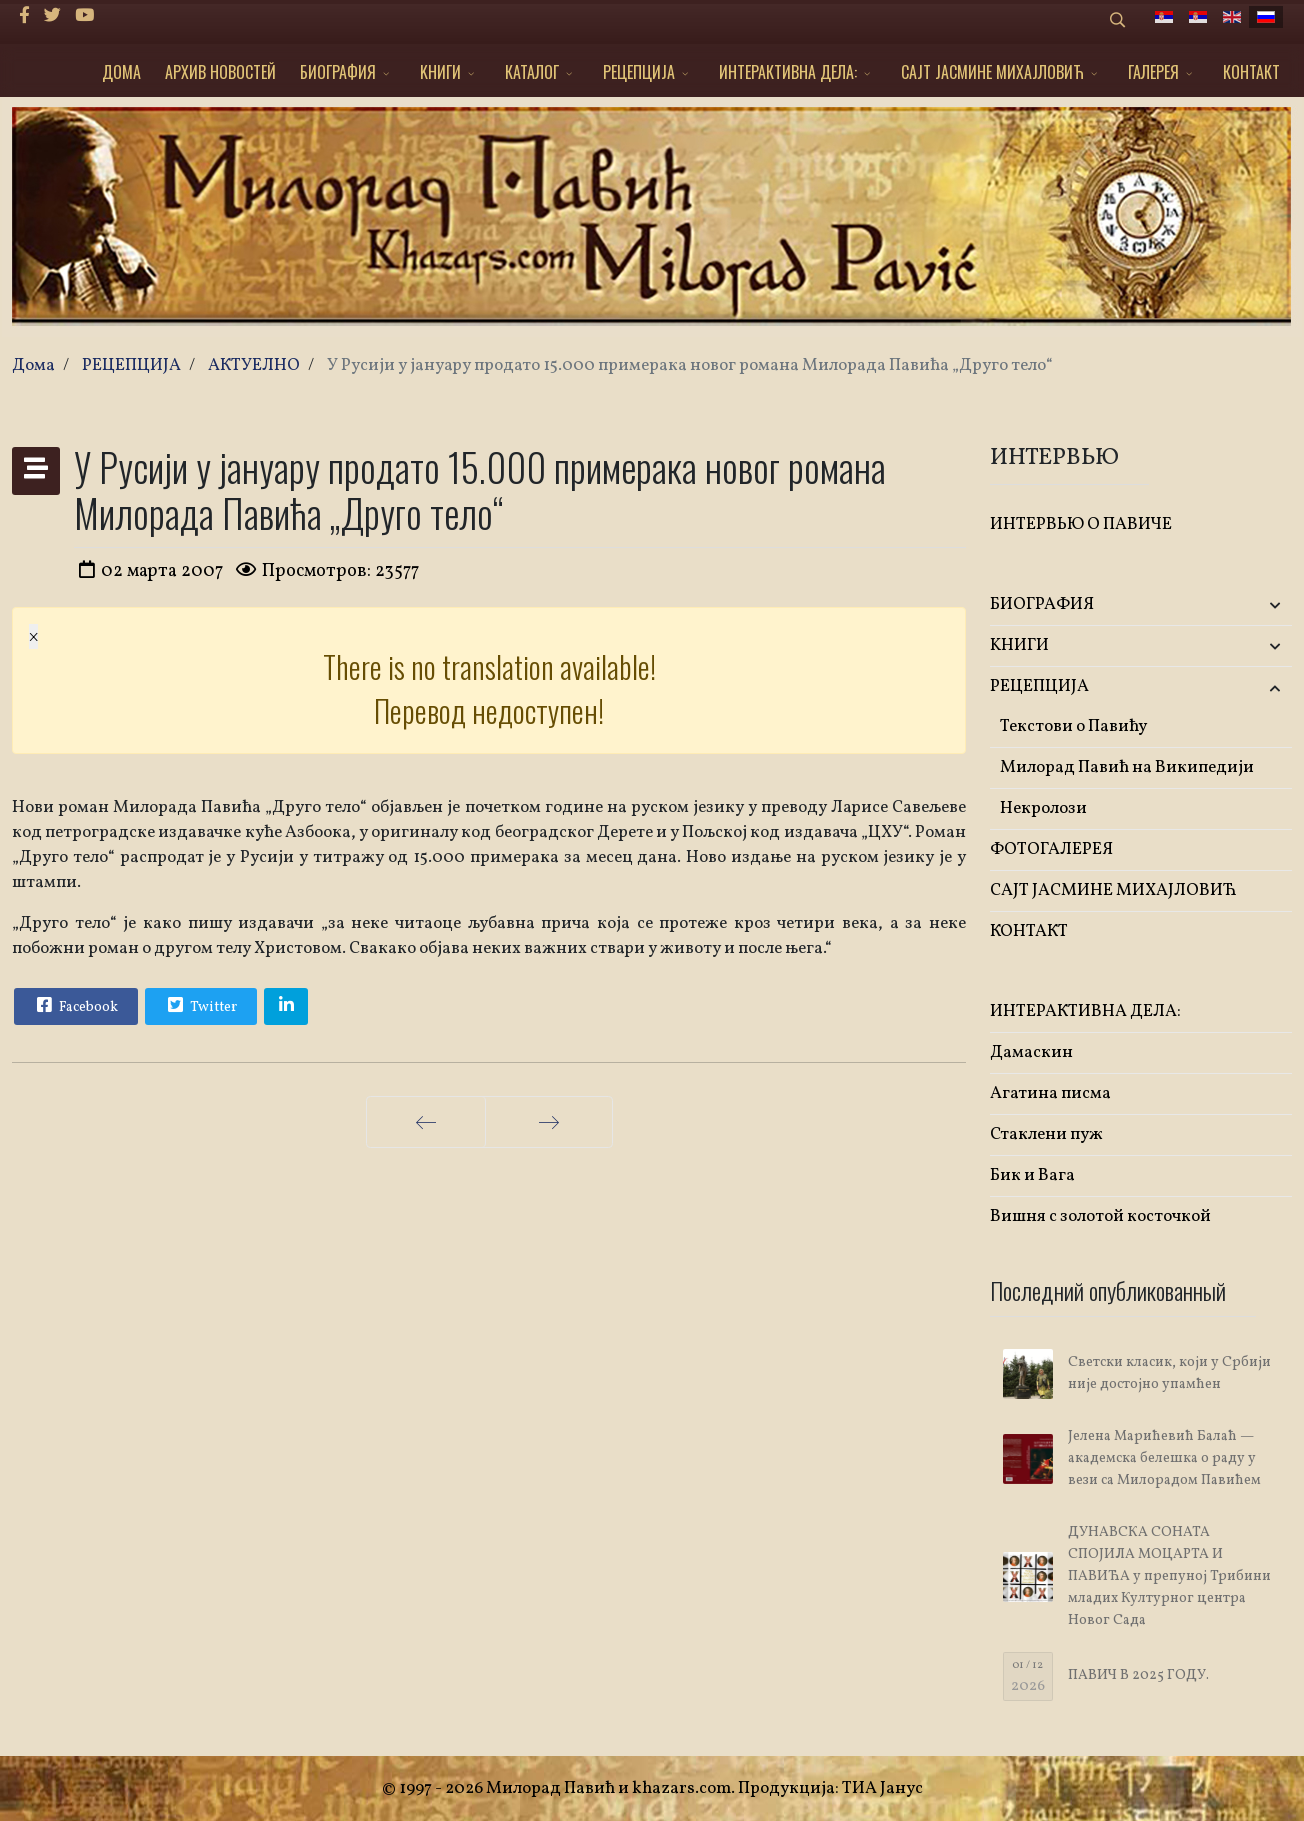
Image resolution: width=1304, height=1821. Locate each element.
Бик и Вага (1032, 1175)
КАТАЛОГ (532, 72)
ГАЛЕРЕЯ (1153, 72)
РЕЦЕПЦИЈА (639, 72)
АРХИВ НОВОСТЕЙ (220, 72)
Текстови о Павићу (1073, 726)
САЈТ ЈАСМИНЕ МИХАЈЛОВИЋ (992, 72)
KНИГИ (440, 72)
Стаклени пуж (1046, 1134)
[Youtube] (84, 16)
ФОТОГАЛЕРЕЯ (1051, 849)
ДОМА (121, 72)
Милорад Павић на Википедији (1127, 767)
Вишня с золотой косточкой (1100, 1216)
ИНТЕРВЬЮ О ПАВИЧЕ (1081, 524)
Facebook (75, 1005)
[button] (1242, 605)
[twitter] (52, 16)
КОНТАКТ (1251, 72)
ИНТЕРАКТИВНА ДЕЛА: (788, 72)
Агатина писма (1050, 1093)
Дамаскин (1031, 1052)
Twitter (200, 1005)
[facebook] (24, 16)
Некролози (1043, 808)
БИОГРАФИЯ (338, 72)
